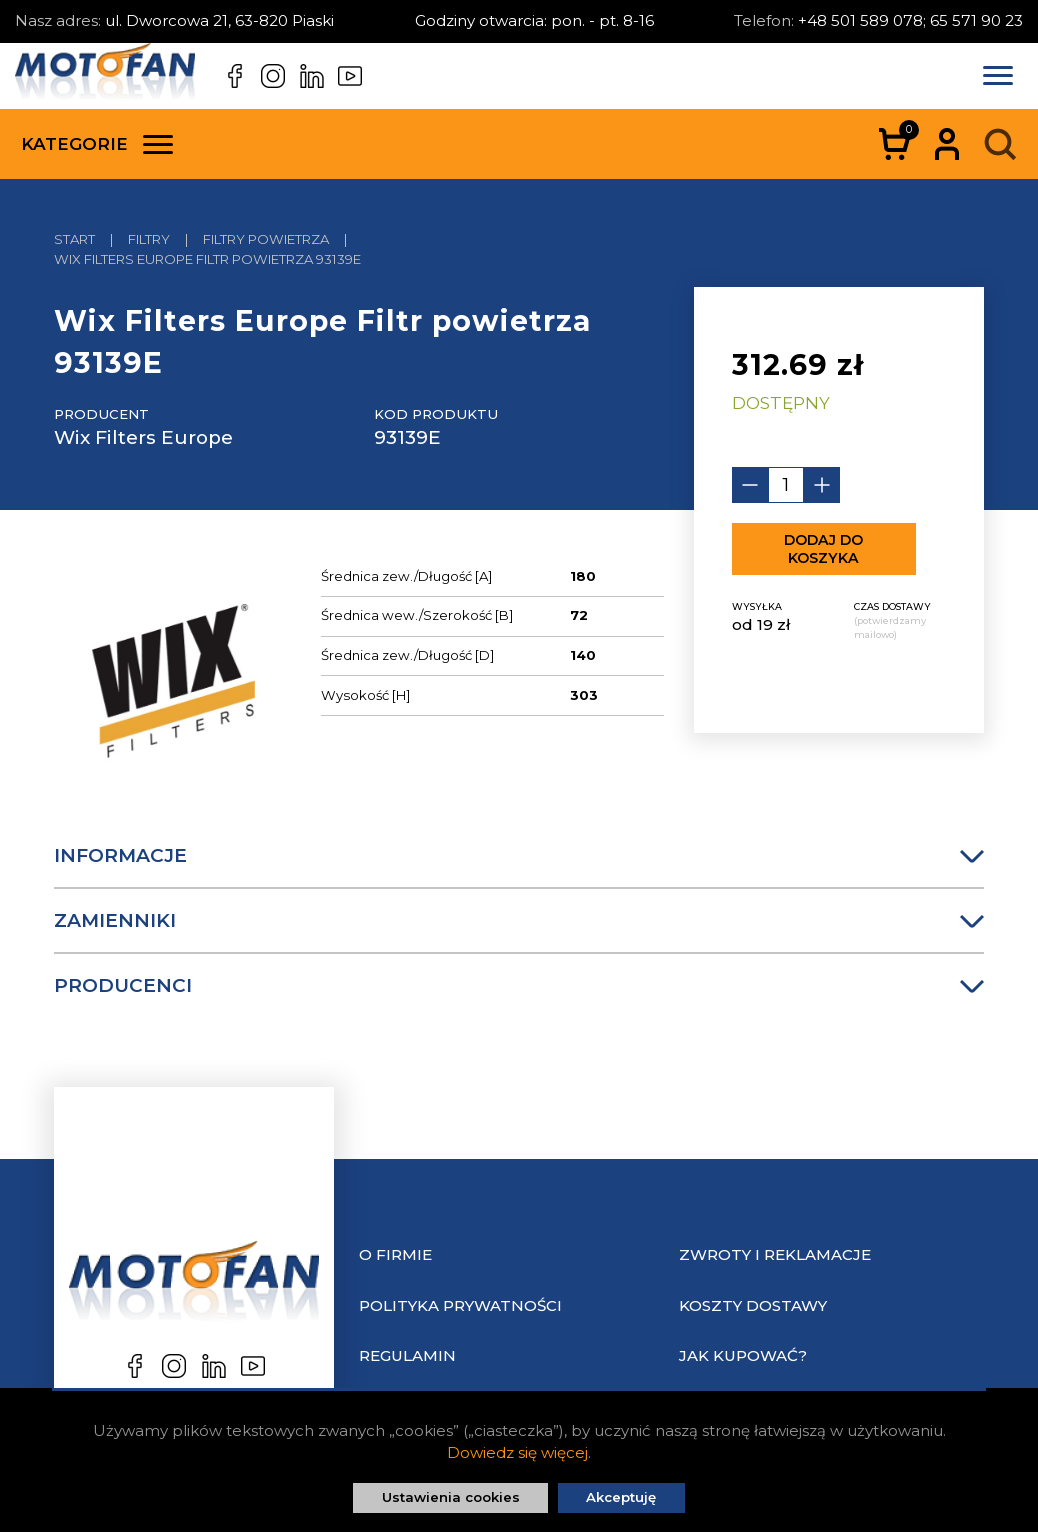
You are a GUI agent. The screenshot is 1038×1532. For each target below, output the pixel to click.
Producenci (519, 985)
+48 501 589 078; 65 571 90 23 (910, 20)
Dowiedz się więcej (517, 1452)
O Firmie (395, 1254)
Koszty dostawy (753, 1305)
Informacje (519, 855)
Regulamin (407, 1355)
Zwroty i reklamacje (775, 1254)
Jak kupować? (743, 1355)
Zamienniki (519, 920)
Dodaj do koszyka (823, 549)
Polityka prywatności (460, 1305)
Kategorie (97, 144)
